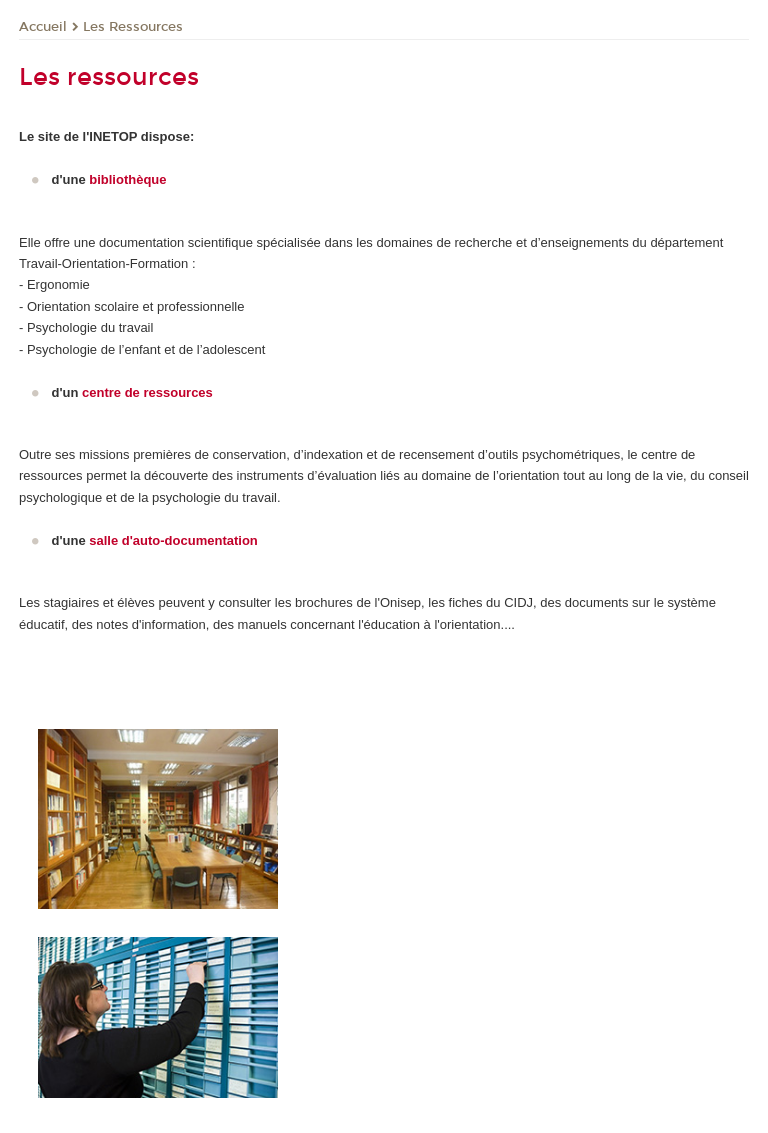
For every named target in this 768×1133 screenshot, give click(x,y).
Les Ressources (133, 27)
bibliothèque (127, 179)
